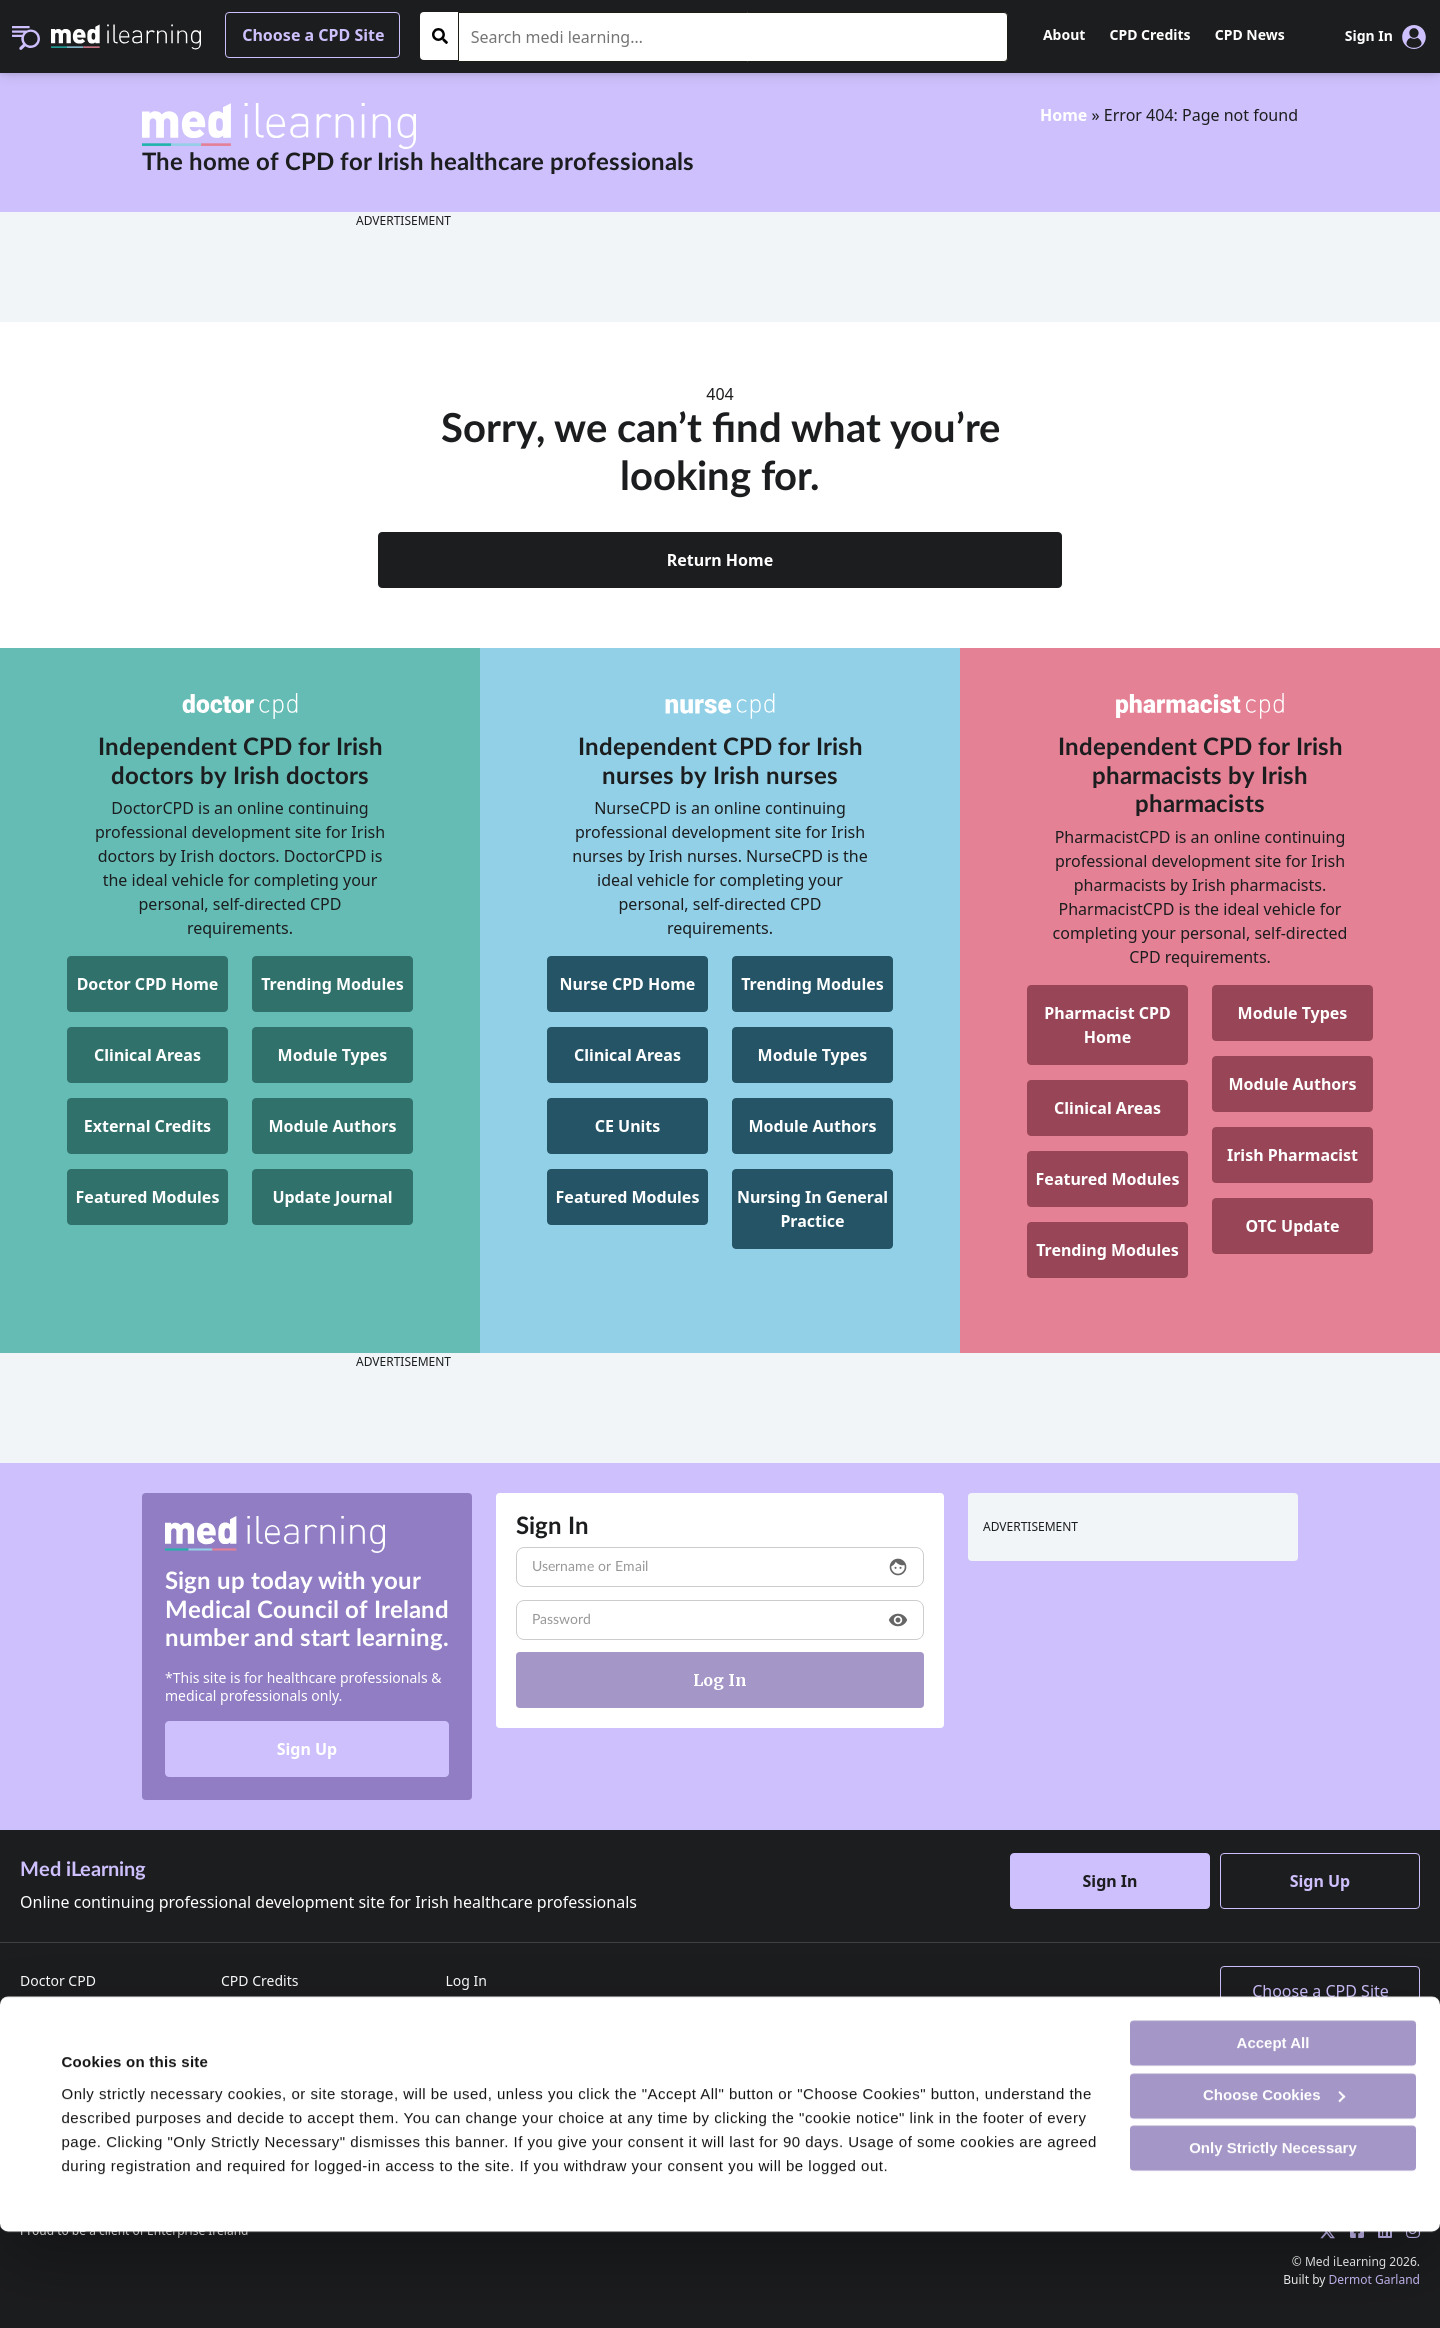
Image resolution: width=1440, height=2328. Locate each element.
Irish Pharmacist (1292, 1155)
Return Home (720, 560)
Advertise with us (277, 2038)
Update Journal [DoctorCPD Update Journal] (332, 1197)
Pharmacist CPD (72, 2038)
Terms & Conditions (285, 2067)
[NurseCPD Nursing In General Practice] (812, 1209)
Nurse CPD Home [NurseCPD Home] (628, 984)
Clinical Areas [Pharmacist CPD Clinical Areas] (1107, 1108)
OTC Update (1293, 1226)
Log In (465, 1980)
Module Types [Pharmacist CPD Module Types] (1293, 1013)
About (1064, 34)
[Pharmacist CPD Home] (1107, 1025)
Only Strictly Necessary (1273, 2243)
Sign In (1110, 1881)
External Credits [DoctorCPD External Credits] (147, 1126)
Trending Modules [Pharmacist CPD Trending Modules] (1107, 1250)
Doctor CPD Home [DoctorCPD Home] (148, 984)
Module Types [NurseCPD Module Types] (813, 1055)
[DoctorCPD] (240, 705)
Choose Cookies (1274, 2191)
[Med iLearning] (126, 35)
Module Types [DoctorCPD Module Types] (333, 1055)
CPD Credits (1150, 34)
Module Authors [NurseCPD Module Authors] (812, 1126)
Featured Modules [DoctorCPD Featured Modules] (148, 1197)
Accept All (1273, 2138)
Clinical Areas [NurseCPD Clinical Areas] (627, 1055)
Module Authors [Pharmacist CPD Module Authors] (1292, 1084)
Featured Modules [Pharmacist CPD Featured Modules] (1108, 1179)
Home (1063, 115)
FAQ (458, 2067)
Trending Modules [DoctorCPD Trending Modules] (332, 984)
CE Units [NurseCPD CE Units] (628, 1126)
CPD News (1250, 34)
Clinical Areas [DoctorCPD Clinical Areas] (147, 1055)
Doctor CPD (58, 1980)
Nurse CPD (55, 2009)
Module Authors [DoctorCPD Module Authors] (332, 1126)
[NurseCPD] (720, 705)
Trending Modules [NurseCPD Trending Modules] (812, 984)
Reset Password (496, 2038)
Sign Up (307, 1749)
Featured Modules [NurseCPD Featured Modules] (628, 1197)
